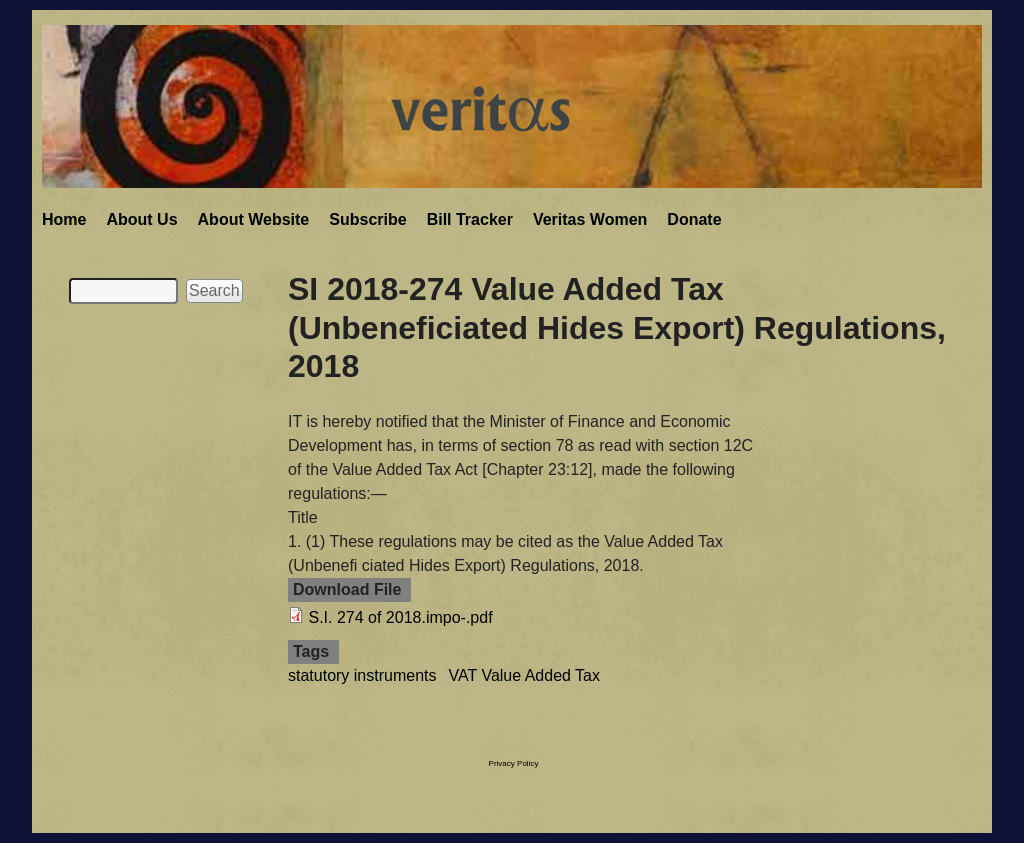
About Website (254, 219)
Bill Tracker (470, 219)
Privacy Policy (514, 763)
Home (64, 219)
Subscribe (367, 219)
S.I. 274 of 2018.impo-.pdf (400, 617)
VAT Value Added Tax (525, 675)
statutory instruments (362, 675)
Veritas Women (590, 219)
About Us (141, 219)
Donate (694, 219)
